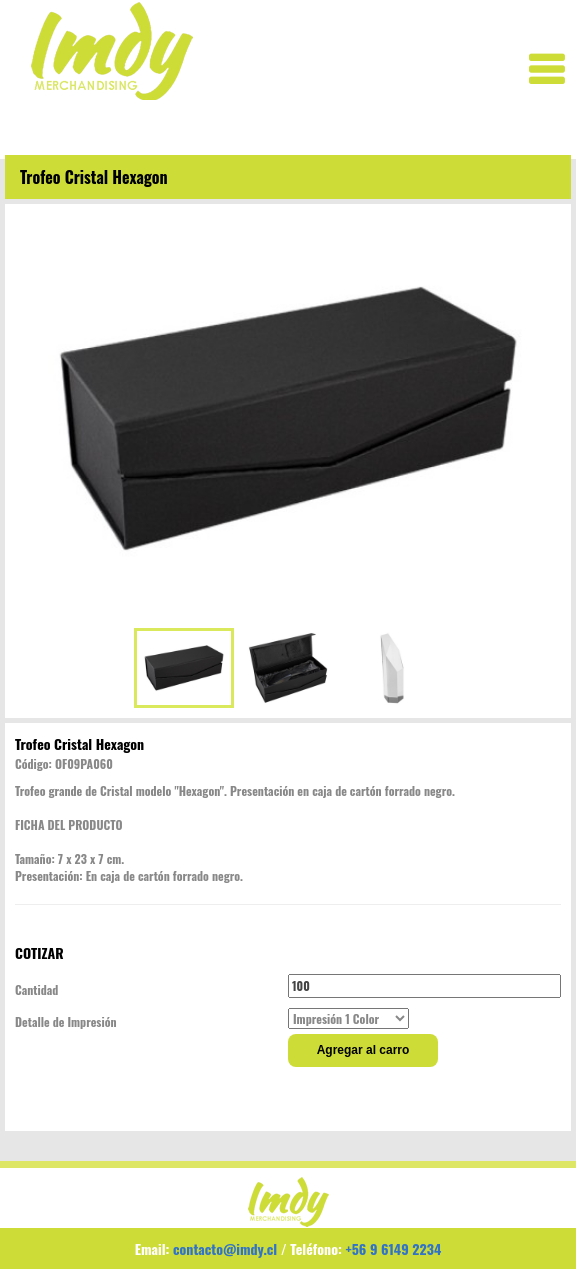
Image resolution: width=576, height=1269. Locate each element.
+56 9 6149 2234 (393, 1248)
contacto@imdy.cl (225, 1248)
